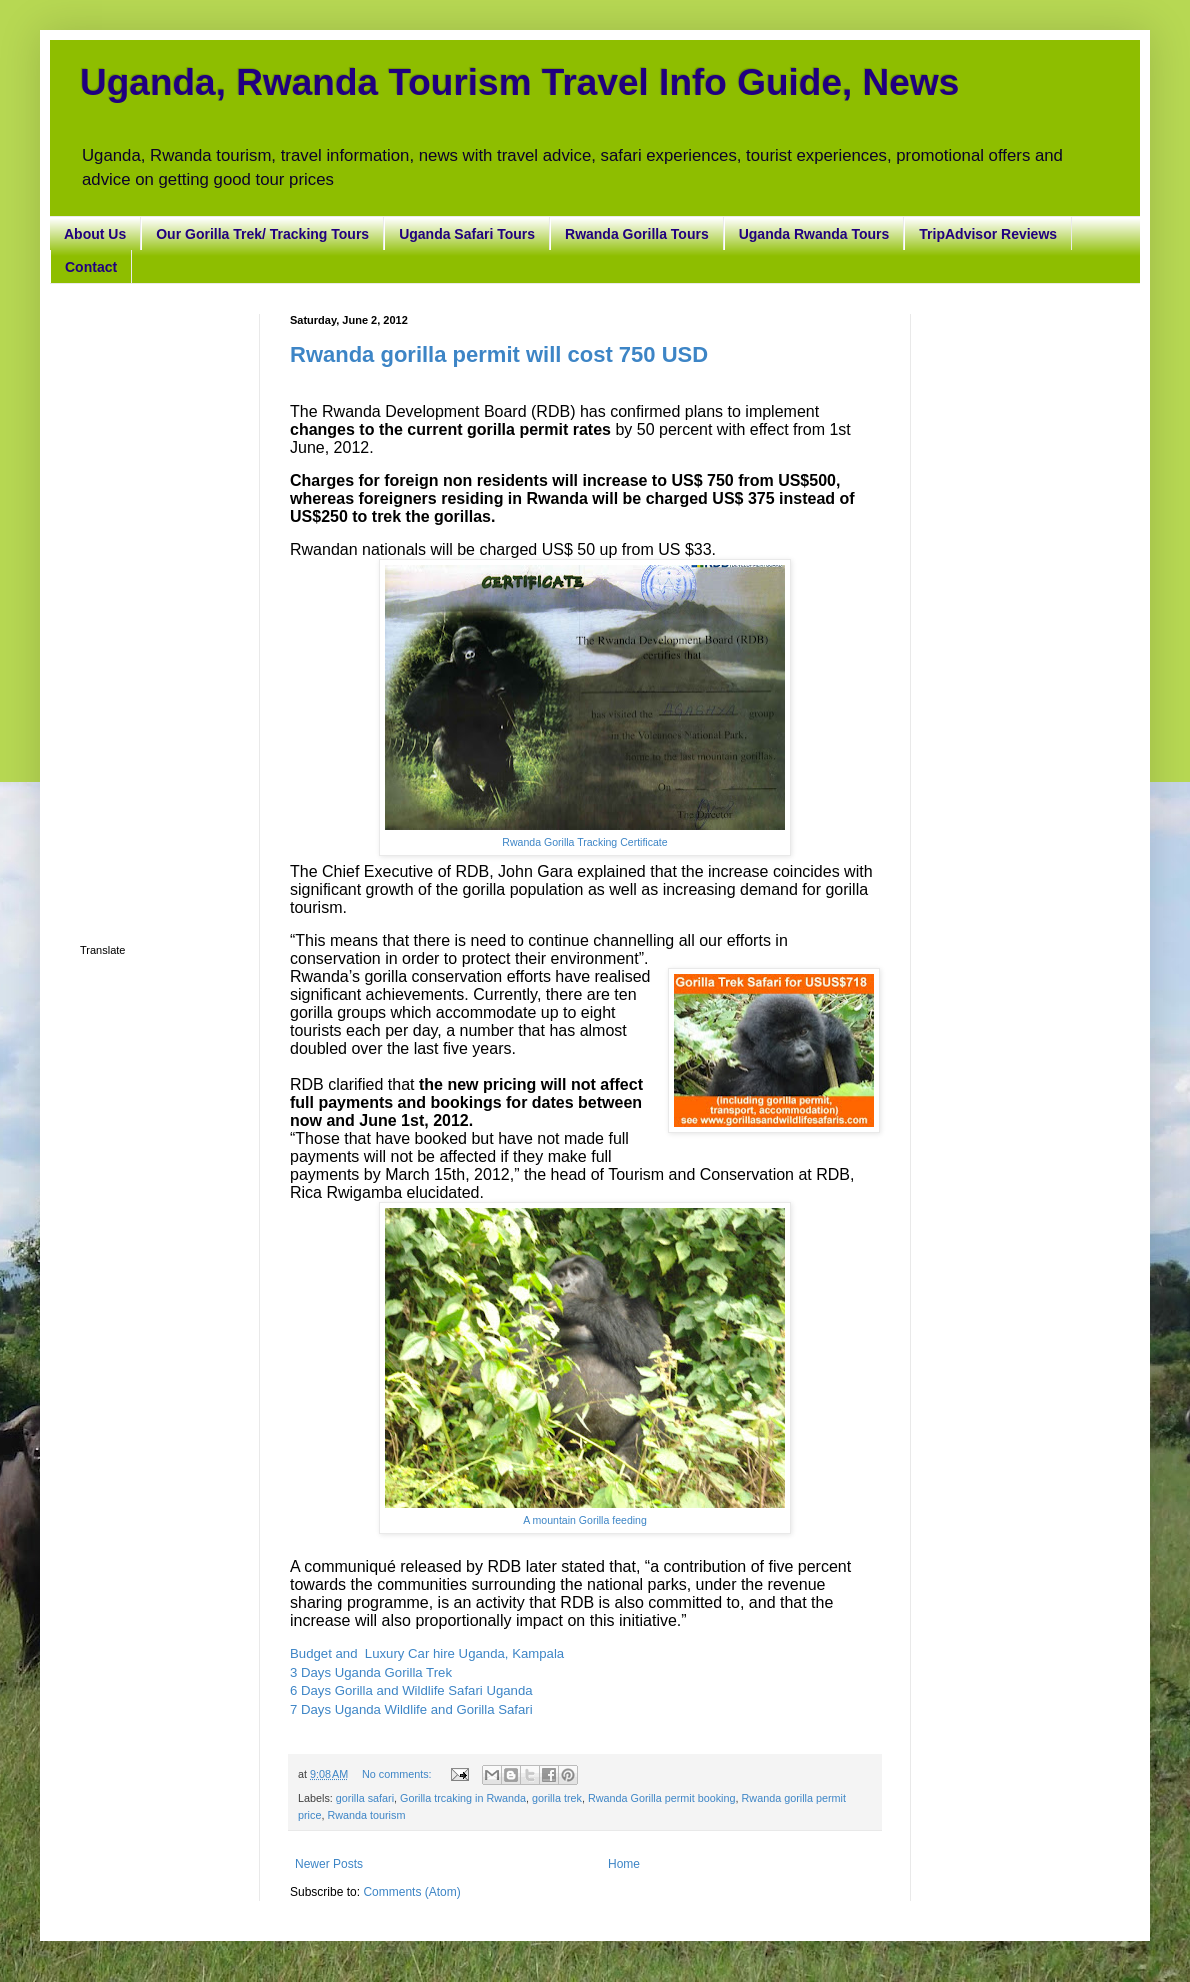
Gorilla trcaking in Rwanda (463, 1798)
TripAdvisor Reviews (988, 234)
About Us (95, 234)
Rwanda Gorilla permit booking (662, 1798)
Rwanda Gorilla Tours (637, 234)
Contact (91, 267)
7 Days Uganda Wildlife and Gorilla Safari (411, 1709)
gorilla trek (557, 1798)
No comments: (398, 1774)
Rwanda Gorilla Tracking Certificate (584, 842)
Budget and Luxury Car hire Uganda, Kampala (427, 1653)
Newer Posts (329, 1864)
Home (624, 1864)
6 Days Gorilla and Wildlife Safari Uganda (411, 1690)
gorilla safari (365, 1798)
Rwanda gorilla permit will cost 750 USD (499, 354)
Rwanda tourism (366, 1815)
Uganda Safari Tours (467, 234)
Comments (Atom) (411, 1892)
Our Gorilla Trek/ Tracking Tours (262, 234)
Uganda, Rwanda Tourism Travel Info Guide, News (519, 82)
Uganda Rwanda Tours (814, 234)
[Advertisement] (155, 614)
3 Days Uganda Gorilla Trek (373, 1672)
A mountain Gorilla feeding (585, 1520)
